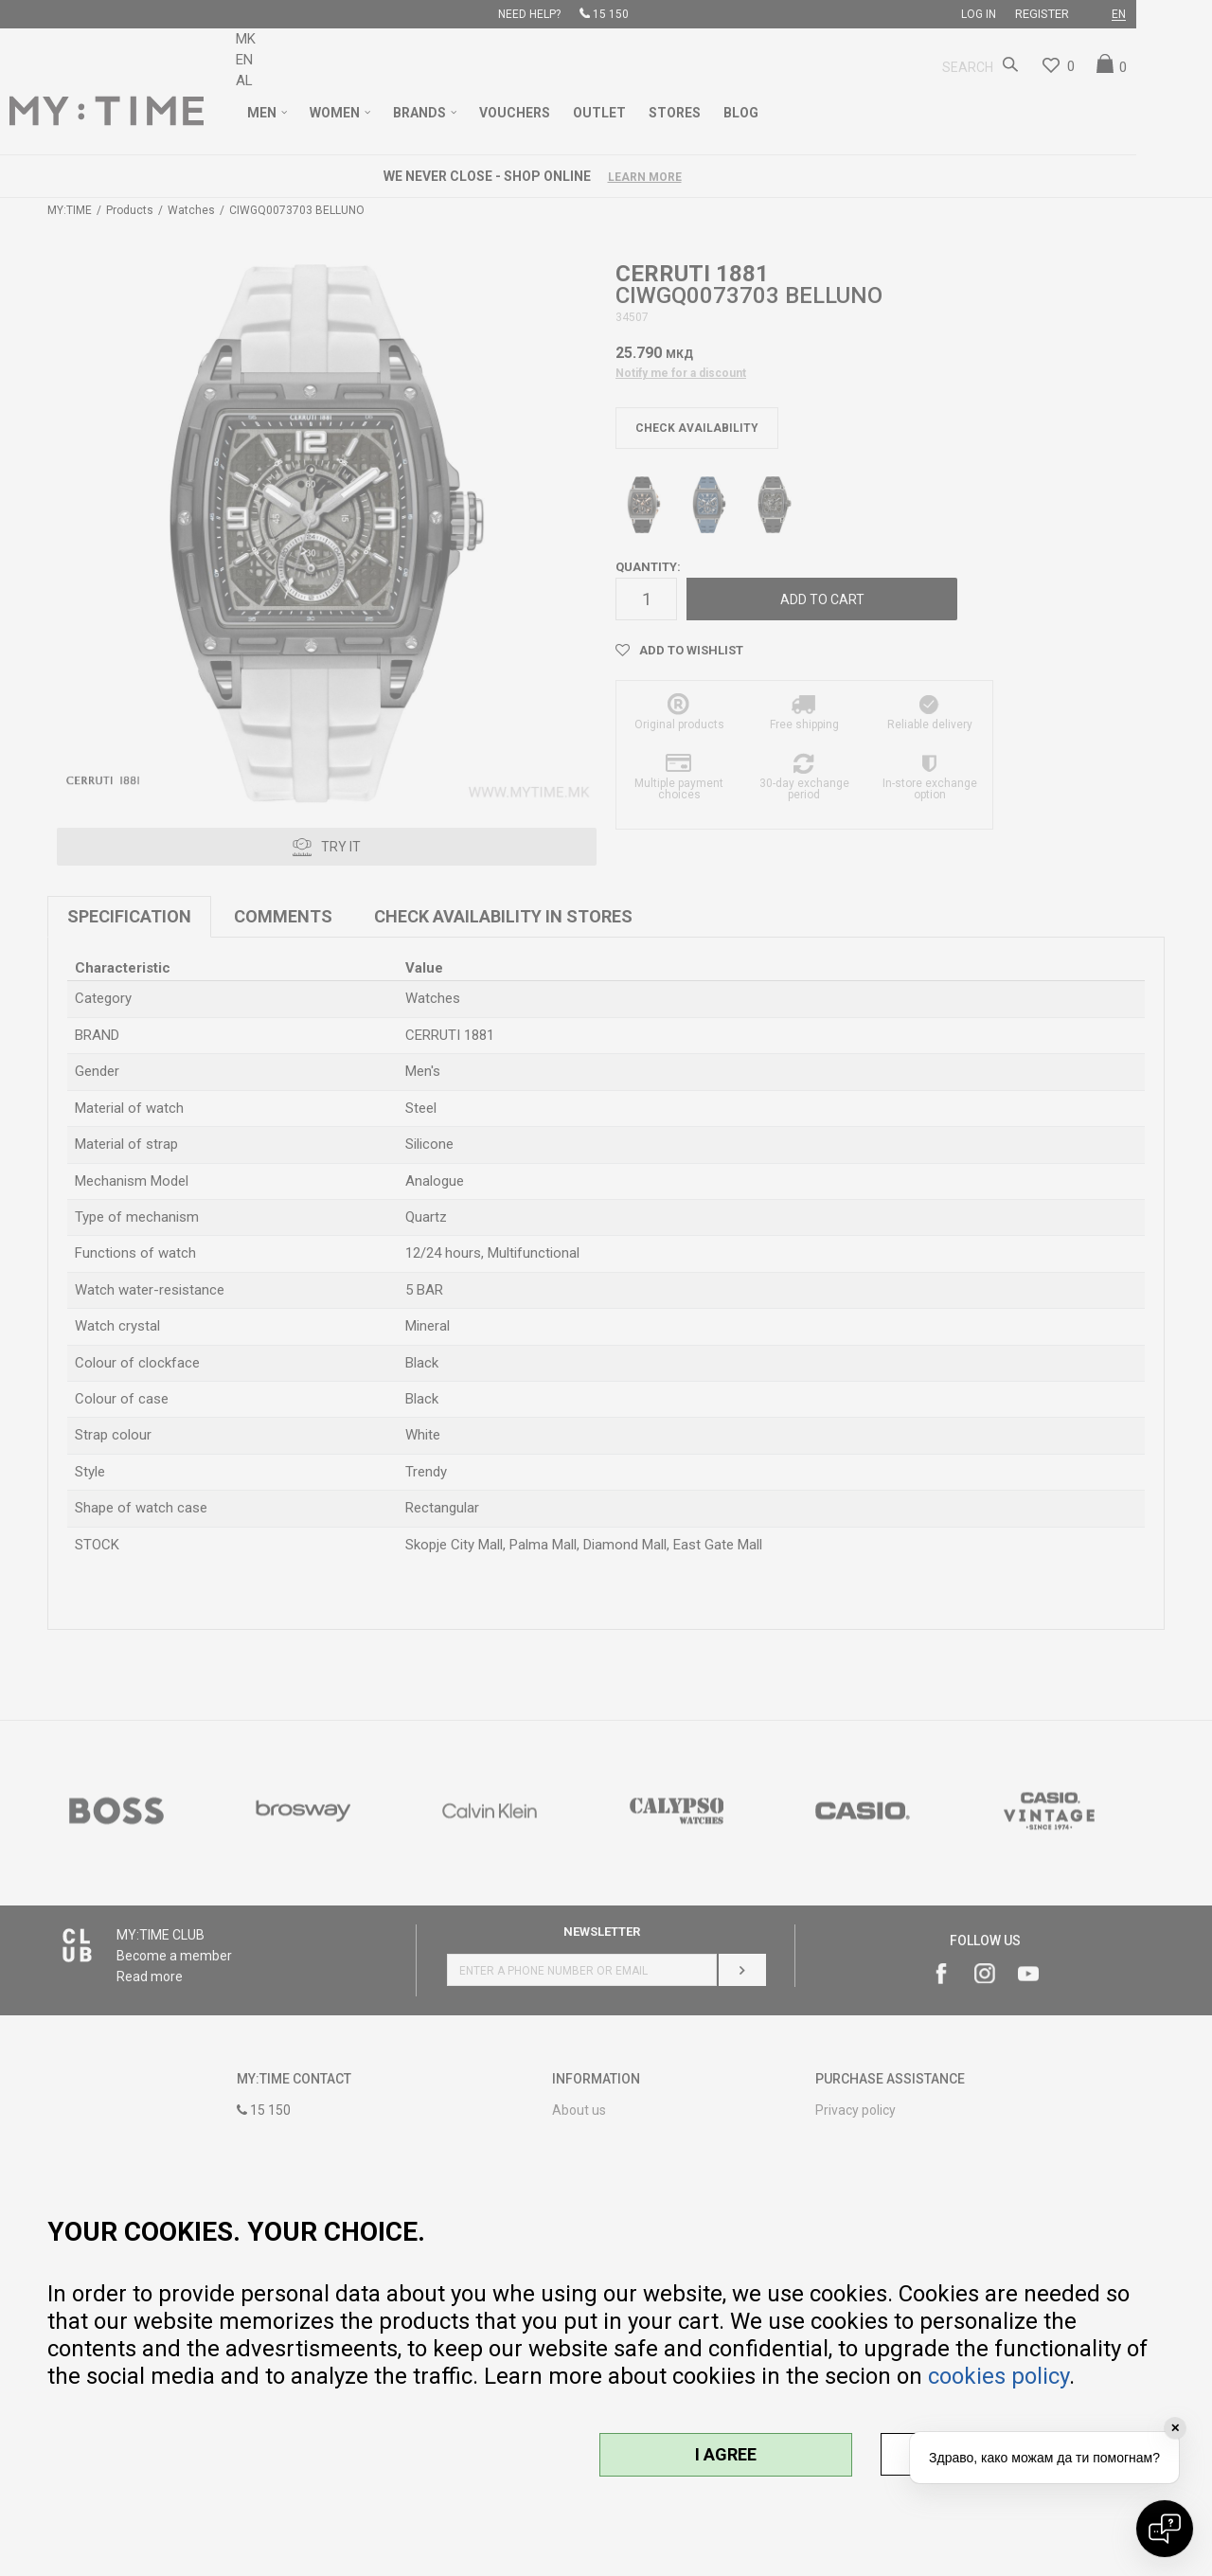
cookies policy (998, 2376)
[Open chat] (1164, 2528)
